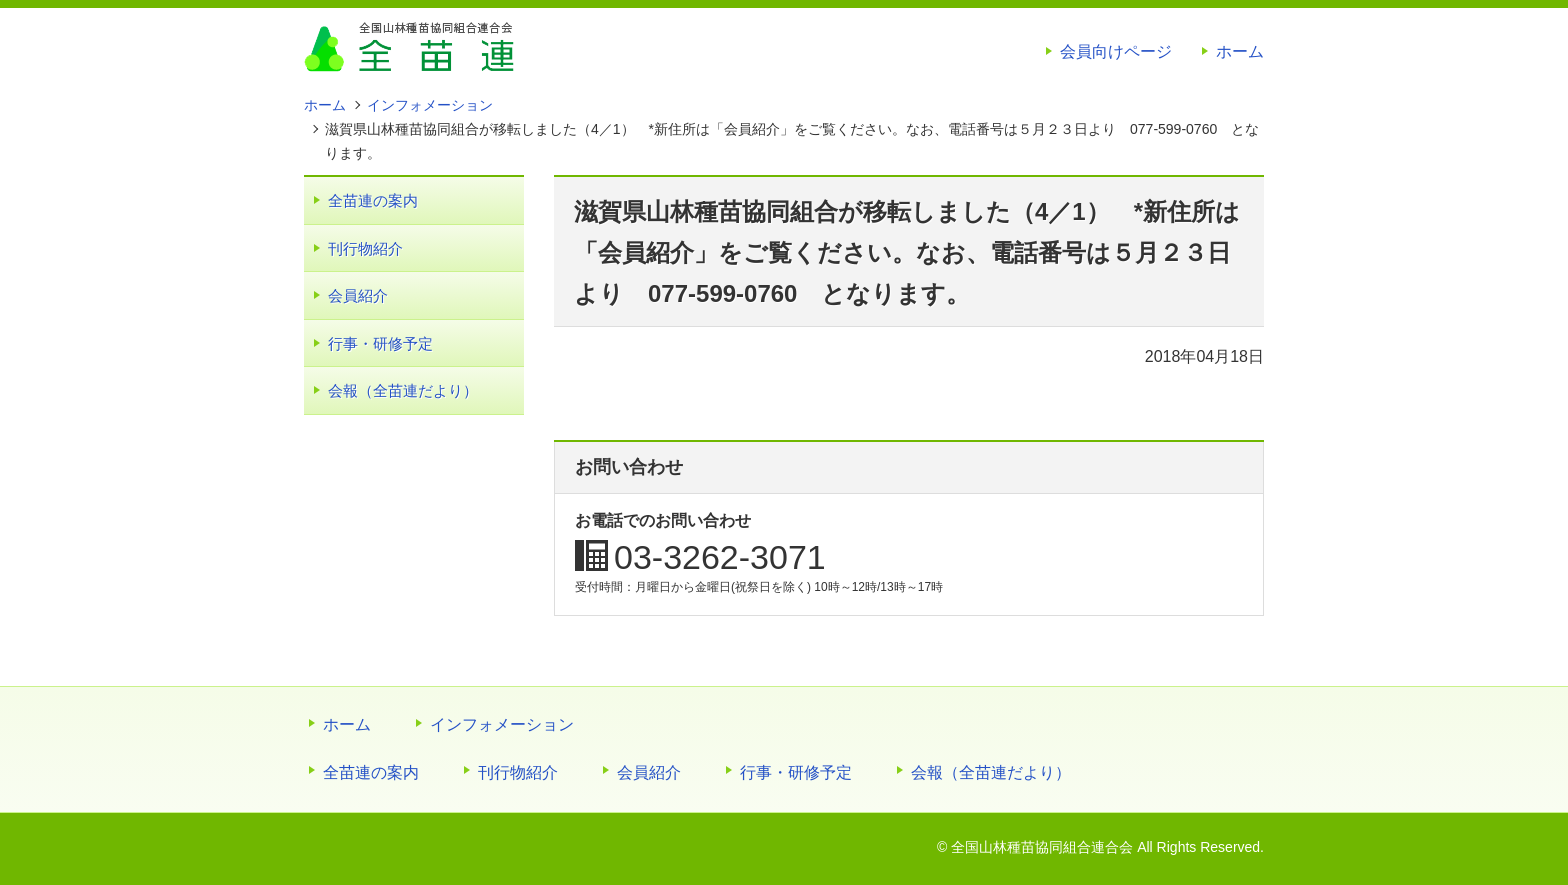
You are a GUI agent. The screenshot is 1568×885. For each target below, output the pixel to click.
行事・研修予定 (380, 343)
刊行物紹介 (365, 248)
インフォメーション (502, 724)
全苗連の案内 (373, 200)
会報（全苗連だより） (403, 390)
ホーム (1240, 51)
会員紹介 (358, 295)
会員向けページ (1116, 51)
